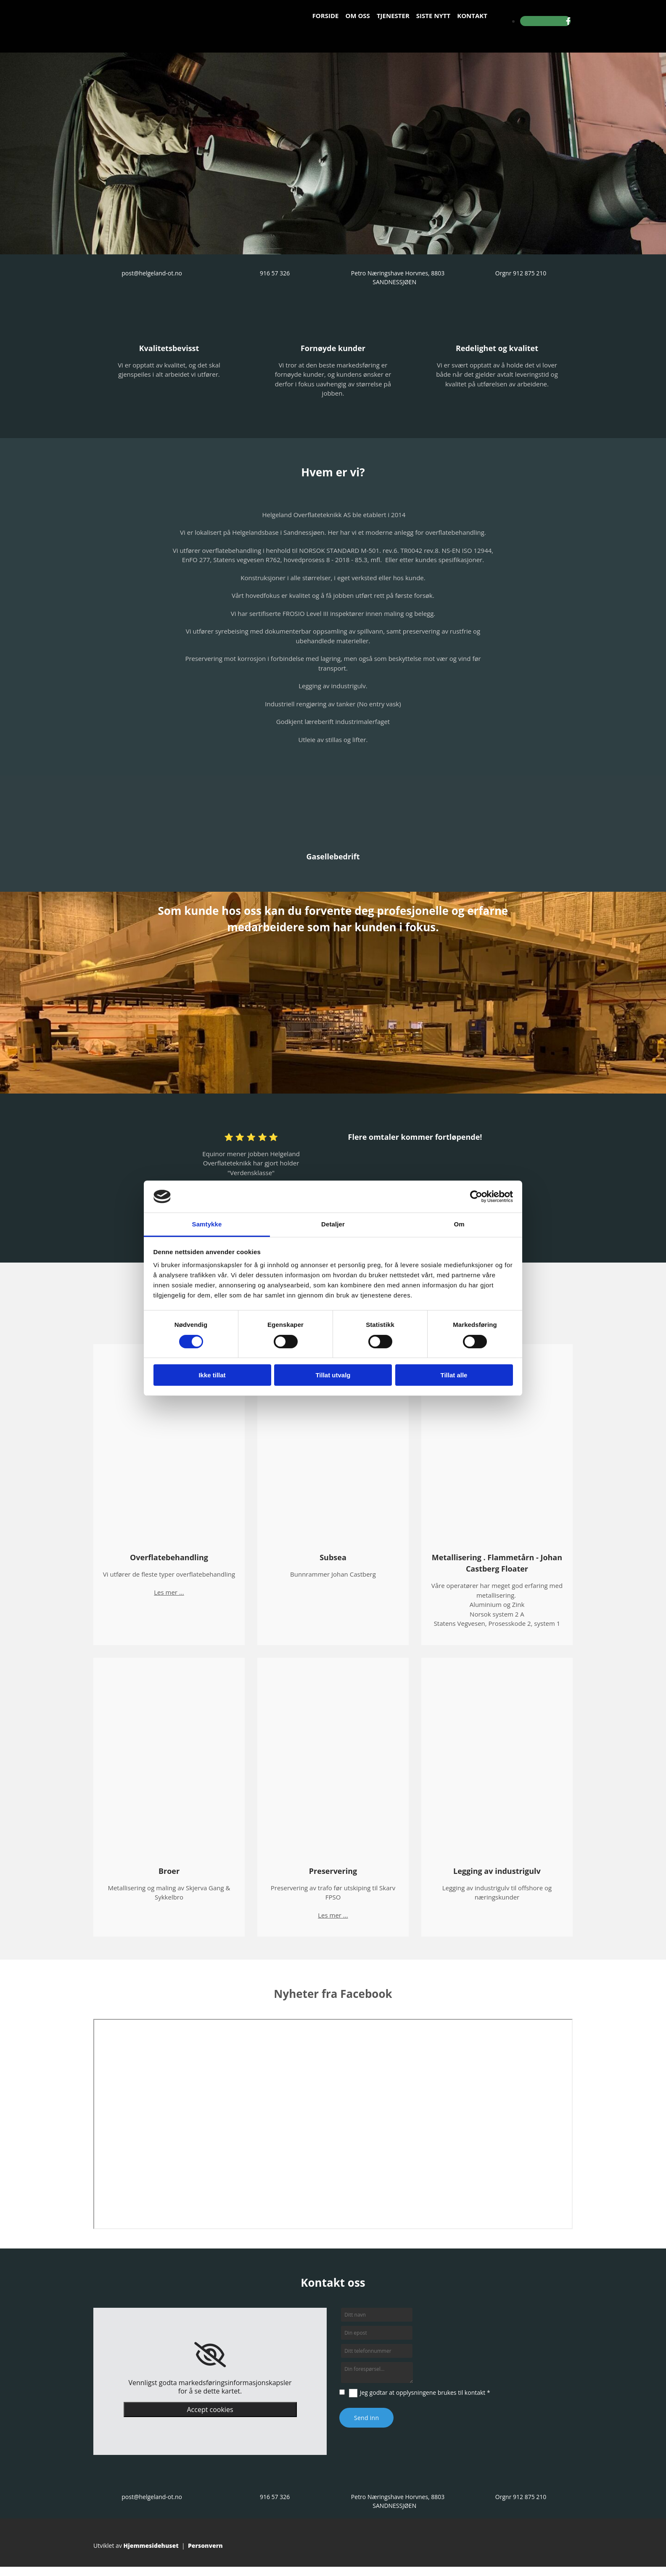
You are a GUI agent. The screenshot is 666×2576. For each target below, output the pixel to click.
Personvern (205, 2546)
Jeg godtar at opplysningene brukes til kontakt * (425, 2392)
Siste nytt (433, 15)
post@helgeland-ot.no (152, 273)
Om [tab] (459, 1224)
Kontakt (472, 15)
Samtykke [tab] (207, 1224)
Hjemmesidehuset (151, 2546)
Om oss (357, 15)
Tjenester (393, 15)
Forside (325, 15)
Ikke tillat (211, 1375)
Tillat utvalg (332, 1375)
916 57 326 (275, 273)
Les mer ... (169, 1592)
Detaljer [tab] (333, 1224)
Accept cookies (210, 2409)
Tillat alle (454, 1375)
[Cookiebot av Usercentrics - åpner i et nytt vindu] (476, 1196)
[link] (210, 2354)
